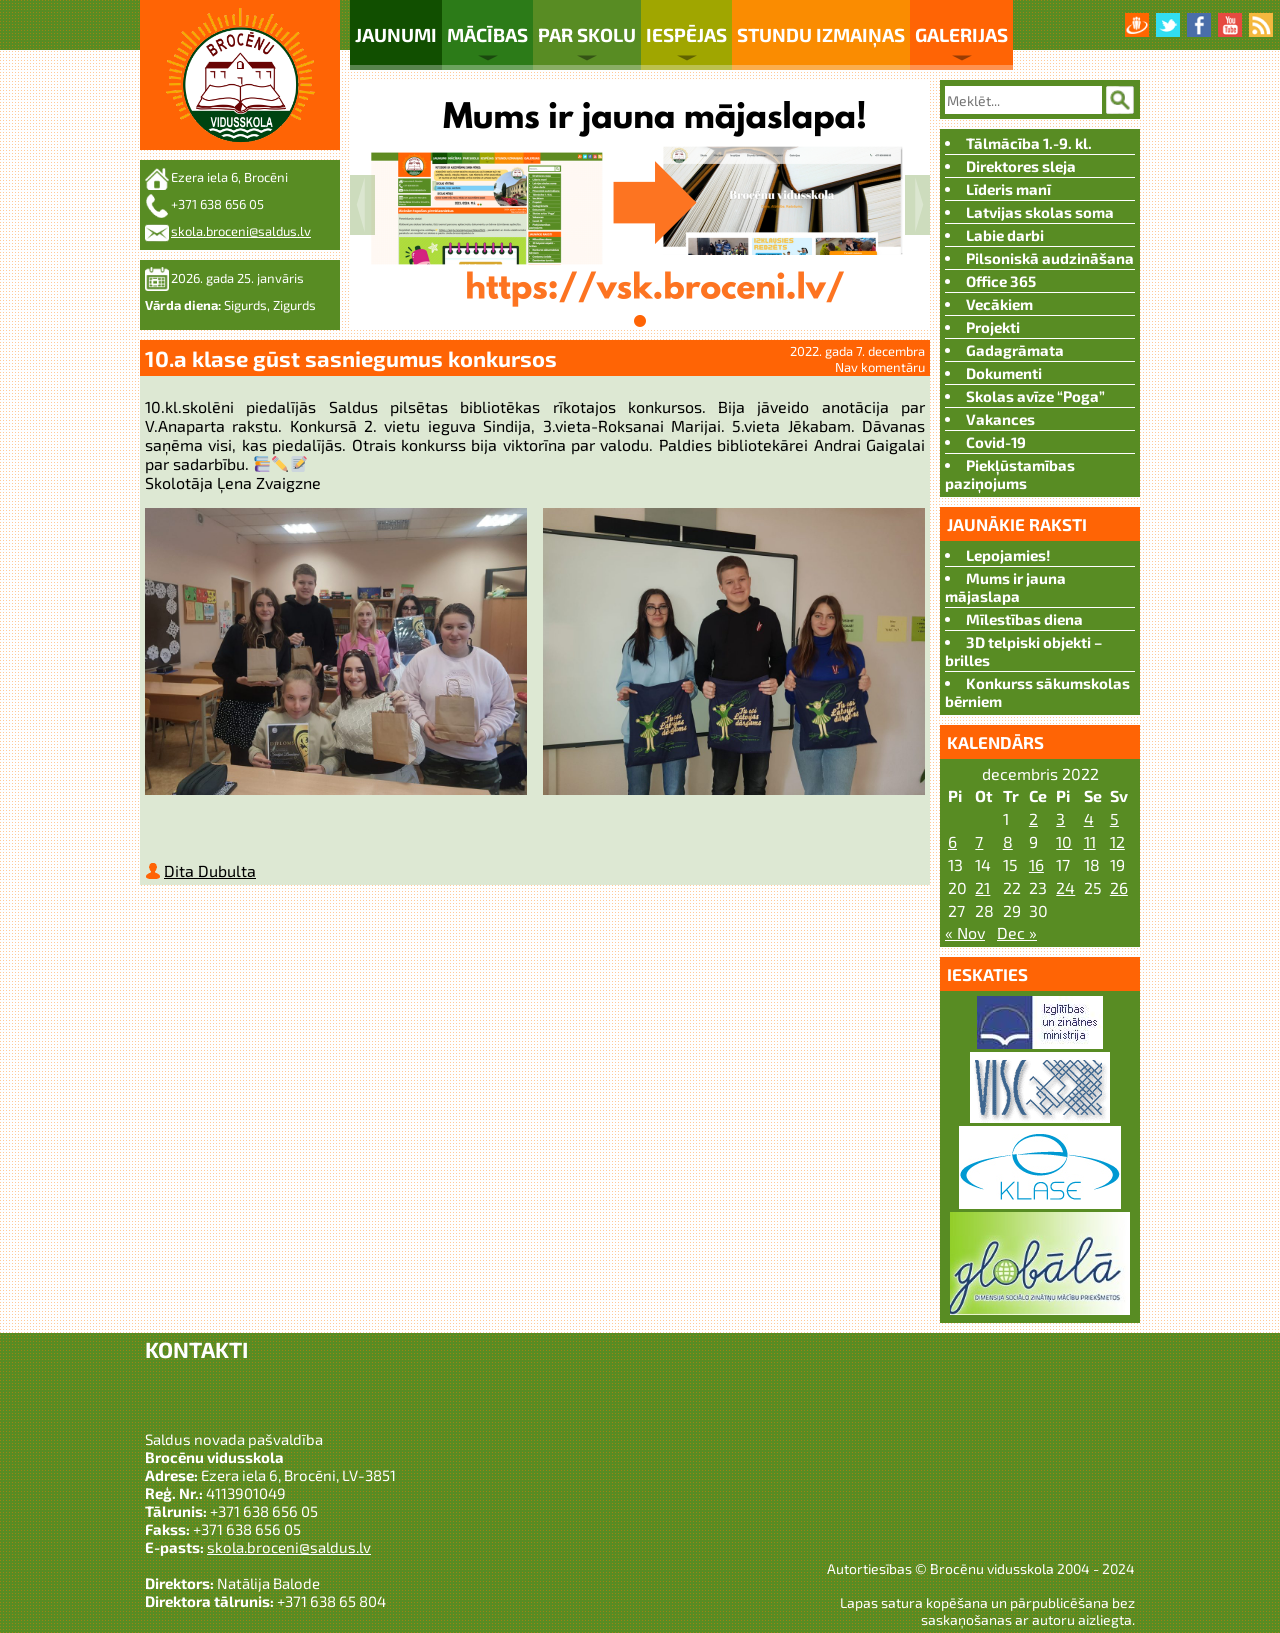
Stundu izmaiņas (821, 34)
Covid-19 (996, 442)
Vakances (1000, 419)
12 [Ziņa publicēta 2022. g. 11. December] (1117, 841)
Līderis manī (1008, 189)
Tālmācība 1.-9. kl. (1029, 143)
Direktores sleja (1021, 166)
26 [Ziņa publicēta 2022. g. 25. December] (1119, 887)
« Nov (965, 932)
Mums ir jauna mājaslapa (1005, 587)
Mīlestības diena (1024, 619)
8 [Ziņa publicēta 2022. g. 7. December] (1008, 841)
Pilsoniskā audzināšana (1050, 258)
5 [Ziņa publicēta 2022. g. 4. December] (1114, 818)
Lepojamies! (1008, 555)
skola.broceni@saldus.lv (241, 231)
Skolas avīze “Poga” (1035, 396)
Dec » (1017, 932)
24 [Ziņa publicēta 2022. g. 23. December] (1065, 887)
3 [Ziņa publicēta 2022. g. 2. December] (1060, 818)
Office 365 (1001, 281)
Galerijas (961, 34)
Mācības (487, 34)
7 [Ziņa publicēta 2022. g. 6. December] (979, 841)
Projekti (993, 327)
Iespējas (686, 34)
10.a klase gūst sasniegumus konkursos (351, 358)
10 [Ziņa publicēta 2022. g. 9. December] (1064, 841)
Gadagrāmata (1015, 350)
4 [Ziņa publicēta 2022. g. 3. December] (1089, 818)
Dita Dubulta (210, 874)
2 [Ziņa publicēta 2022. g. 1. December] (1033, 818)
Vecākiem (999, 304)
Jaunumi (396, 34)
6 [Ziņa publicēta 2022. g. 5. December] (952, 841)
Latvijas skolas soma (1040, 212)
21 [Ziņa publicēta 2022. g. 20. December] (982, 887)
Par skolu (587, 34)
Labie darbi (1005, 235)
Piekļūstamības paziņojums (1010, 474)
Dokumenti (1004, 373)
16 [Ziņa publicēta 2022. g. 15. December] (1036, 864)
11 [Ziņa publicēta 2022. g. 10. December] (1090, 841)
